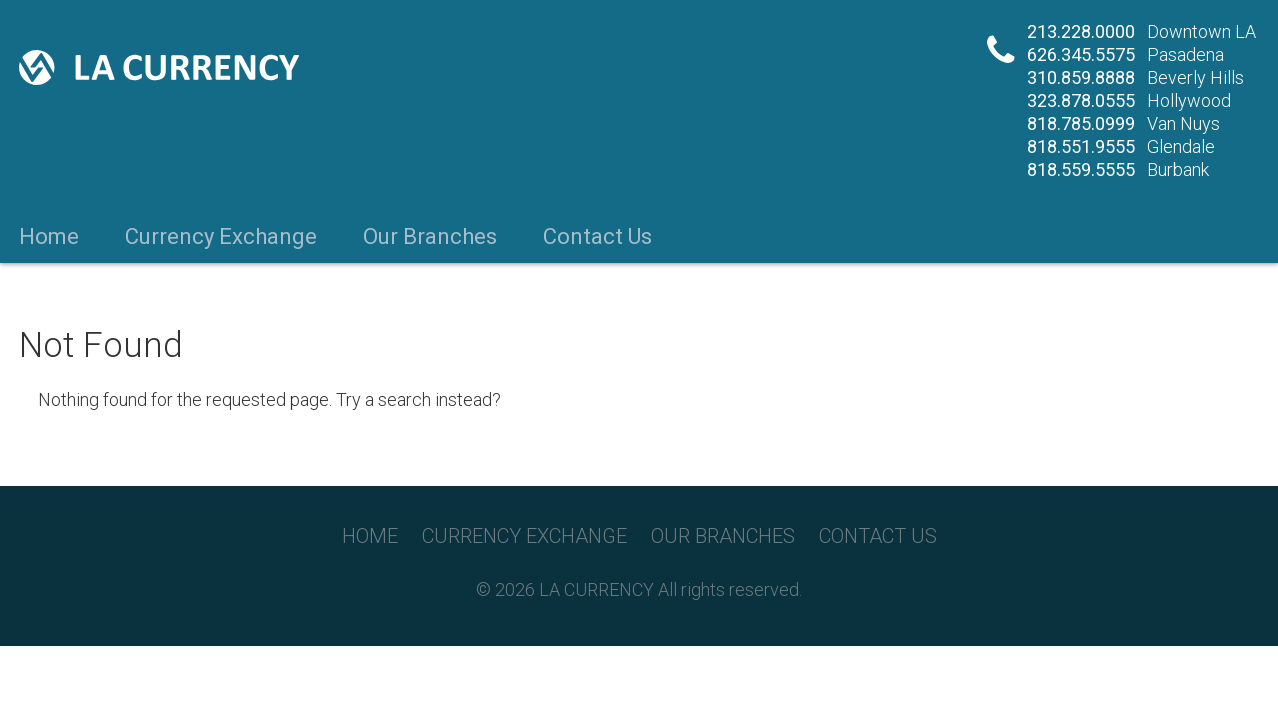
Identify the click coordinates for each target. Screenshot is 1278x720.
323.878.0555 (1081, 100)
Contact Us (597, 237)
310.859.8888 (1081, 77)
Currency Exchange (221, 237)
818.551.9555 (1081, 146)
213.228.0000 (1081, 31)
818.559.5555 (1081, 169)
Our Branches (430, 237)
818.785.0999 (1081, 123)
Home (49, 237)
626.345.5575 (1081, 54)
